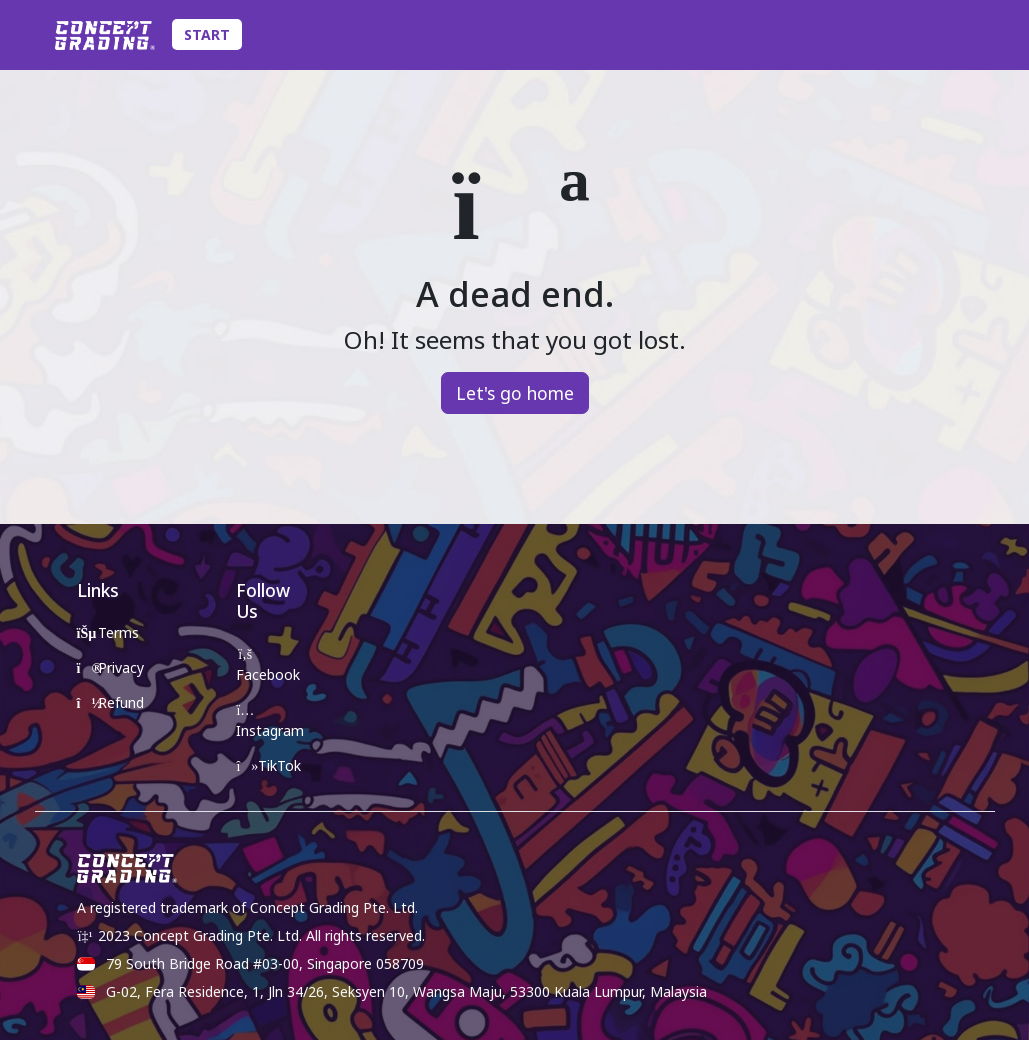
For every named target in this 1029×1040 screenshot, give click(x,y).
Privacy (111, 667)
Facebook (268, 666)
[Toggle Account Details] (979, 35)
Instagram (270, 722)
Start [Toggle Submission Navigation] (207, 34)
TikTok (268, 765)
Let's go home (515, 393)
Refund (111, 702)
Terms (108, 632)
